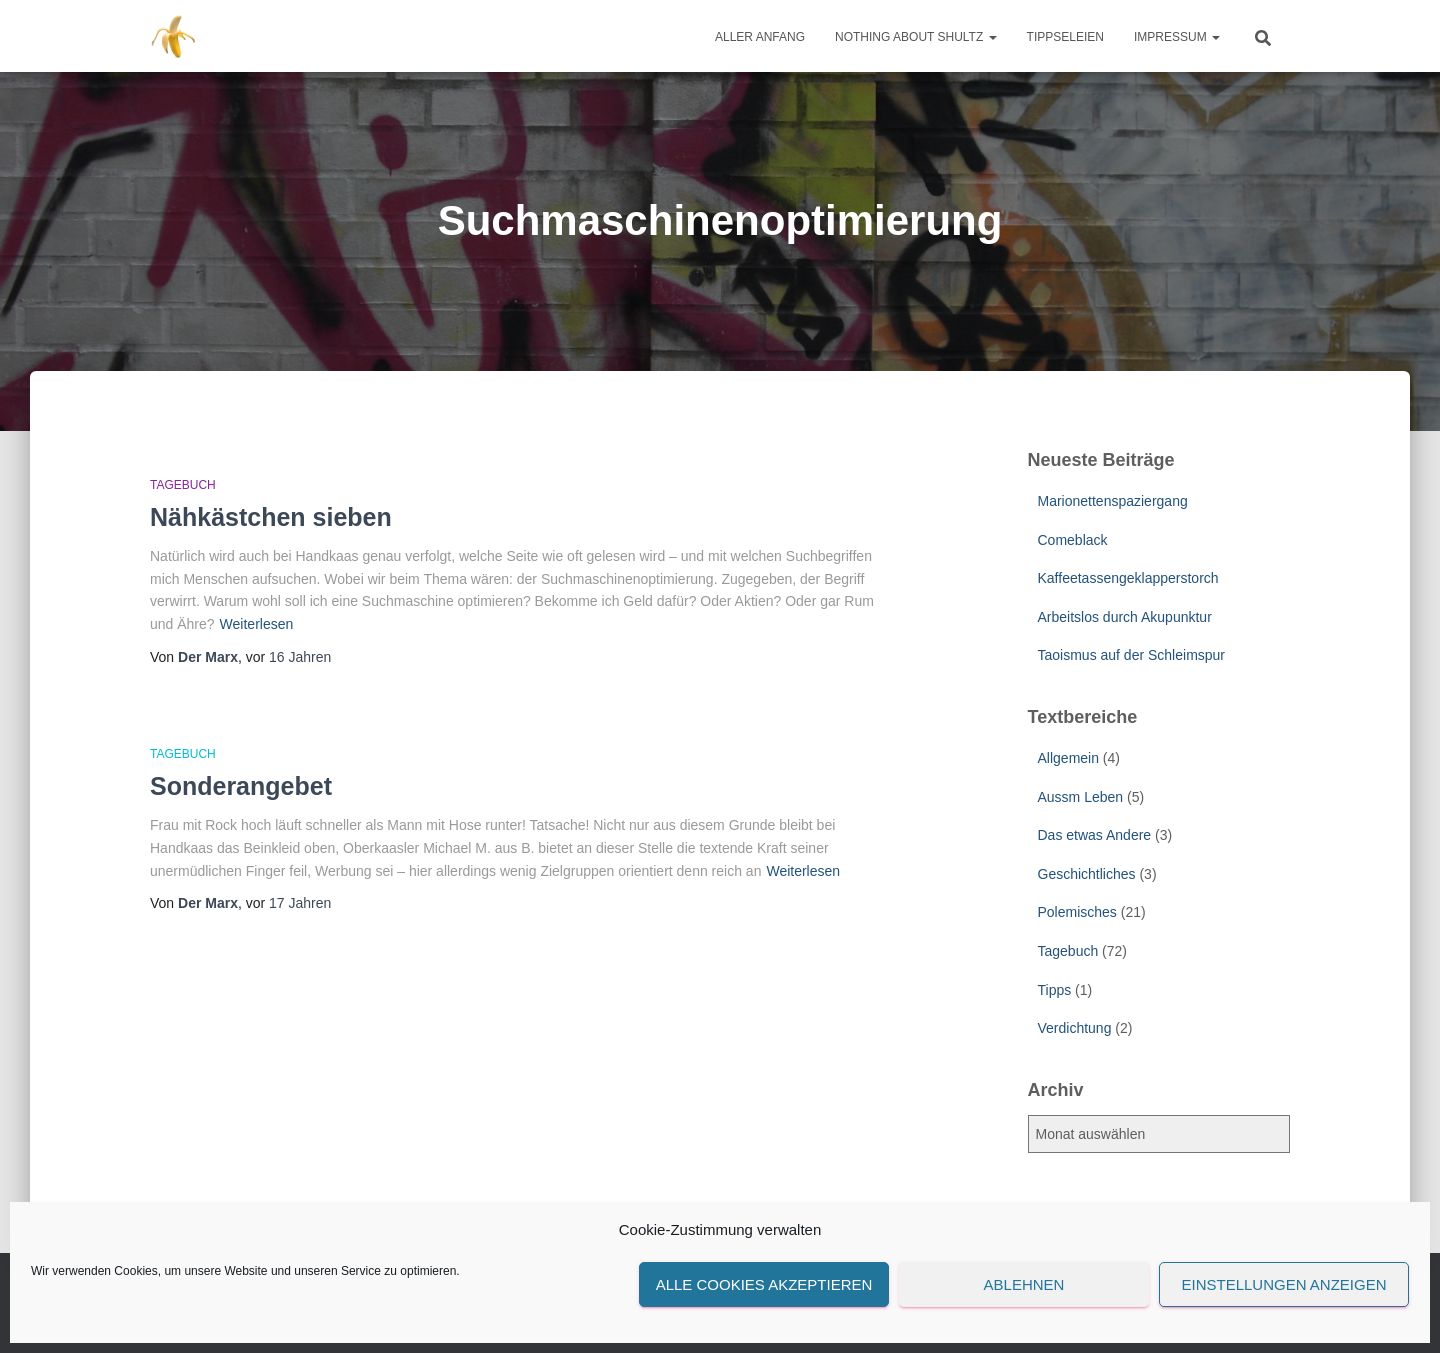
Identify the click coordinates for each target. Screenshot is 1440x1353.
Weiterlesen (257, 624)
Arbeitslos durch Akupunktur (1125, 617)
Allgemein (1068, 758)
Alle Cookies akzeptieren (764, 1284)
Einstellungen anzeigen (1283, 1284)
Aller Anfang (760, 37)
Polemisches (1077, 912)
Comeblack (1073, 540)
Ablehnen (1024, 1284)
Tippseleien (1065, 37)
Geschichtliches (1087, 874)
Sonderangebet (241, 786)
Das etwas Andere (1095, 835)
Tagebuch (183, 485)
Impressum (1177, 37)
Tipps (1055, 990)
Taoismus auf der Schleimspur (1132, 655)
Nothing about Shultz (916, 37)
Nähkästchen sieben (271, 517)
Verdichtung (1075, 1028)
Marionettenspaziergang (1113, 501)
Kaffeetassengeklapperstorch (1128, 578)
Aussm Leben (1081, 797)
